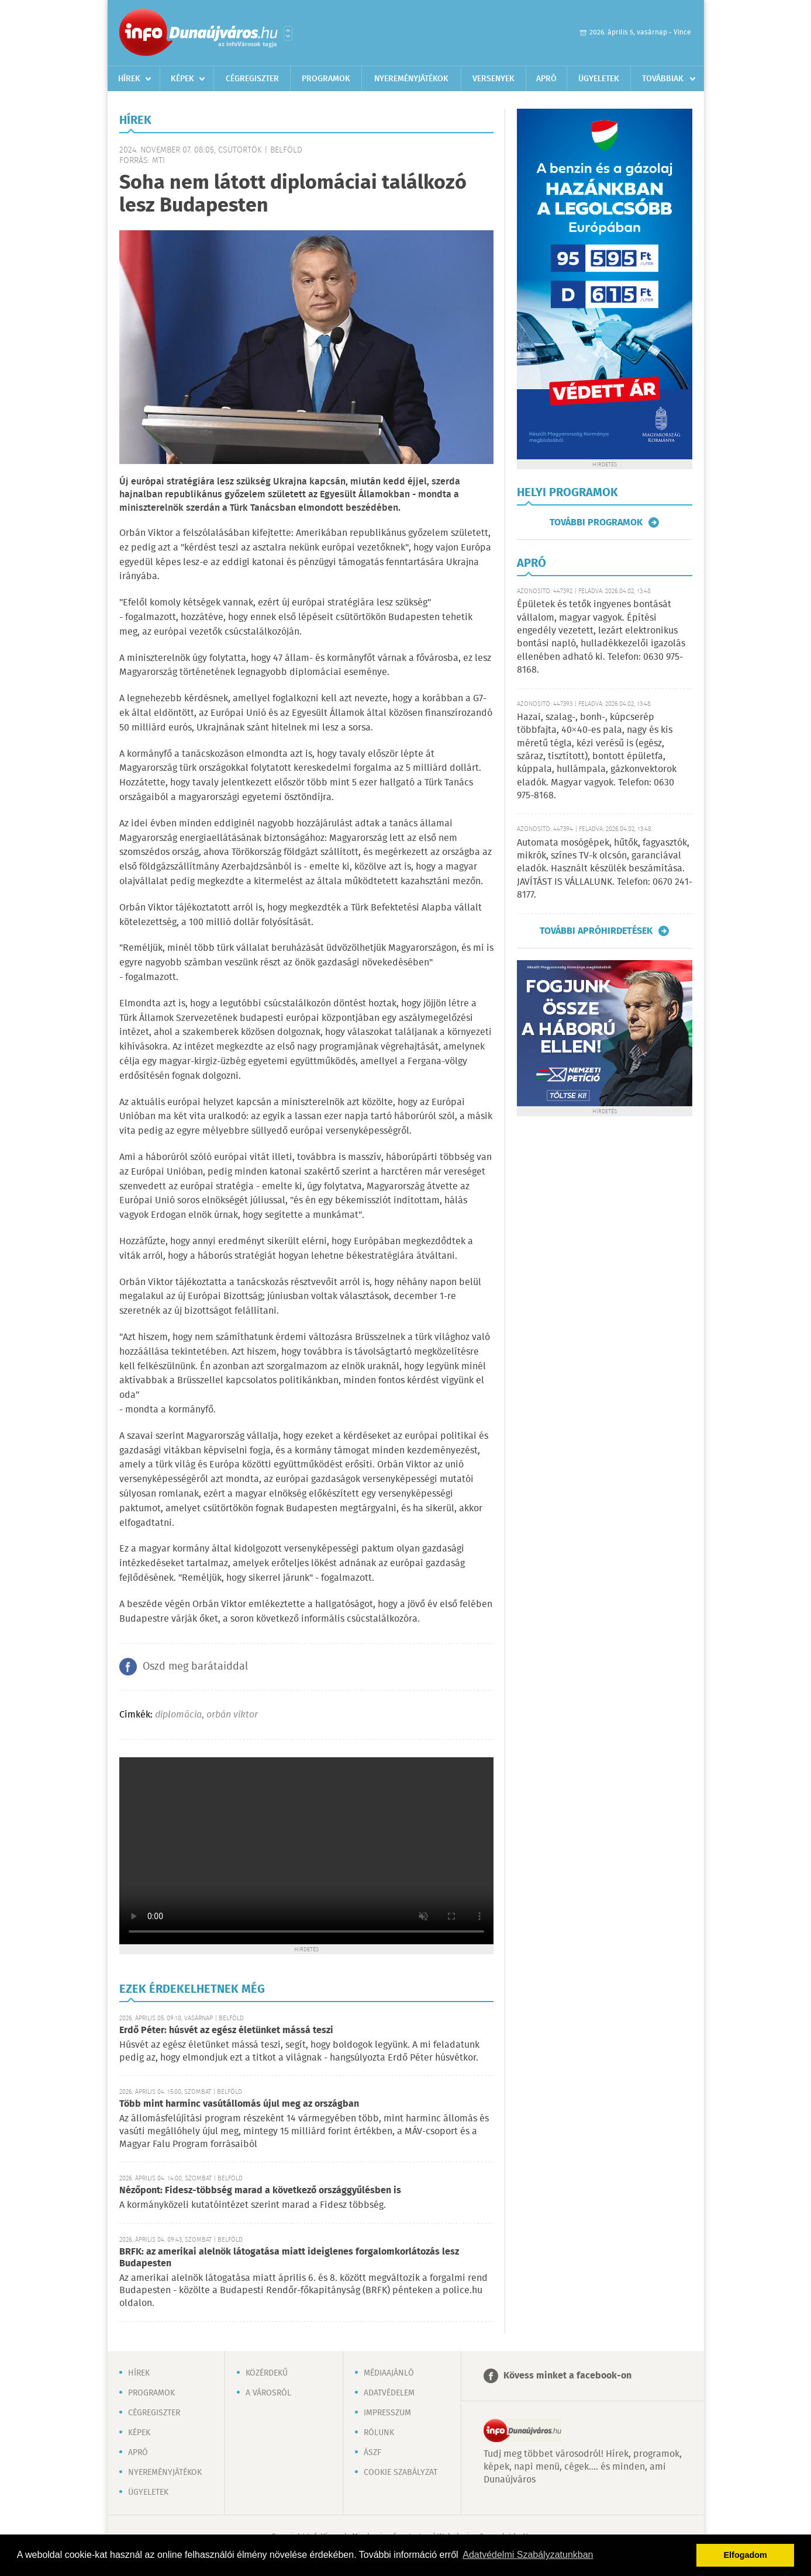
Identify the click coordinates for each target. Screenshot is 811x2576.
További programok (596, 522)
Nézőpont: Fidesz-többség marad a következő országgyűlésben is (260, 2190)
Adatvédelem (389, 2393)
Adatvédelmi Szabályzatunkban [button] (528, 2555)
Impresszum (387, 2413)
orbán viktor (232, 1715)
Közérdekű (267, 2373)
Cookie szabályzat (400, 2472)
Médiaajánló (389, 2373)
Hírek (129, 78)
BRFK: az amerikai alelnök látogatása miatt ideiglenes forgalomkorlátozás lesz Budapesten (289, 2258)
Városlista (288, 33)
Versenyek (493, 78)
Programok (326, 78)
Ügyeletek (598, 78)
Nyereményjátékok (411, 78)
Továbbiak (663, 78)
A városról (268, 2393)
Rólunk (379, 2432)
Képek (182, 78)
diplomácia (178, 1715)
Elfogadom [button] (745, 2555)
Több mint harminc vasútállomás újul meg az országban (239, 2104)
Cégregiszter (252, 78)
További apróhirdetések (596, 931)
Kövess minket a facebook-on (567, 2376)
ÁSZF (372, 2452)
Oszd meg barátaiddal (195, 1667)
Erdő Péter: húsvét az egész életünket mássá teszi (226, 2030)
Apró (546, 78)
